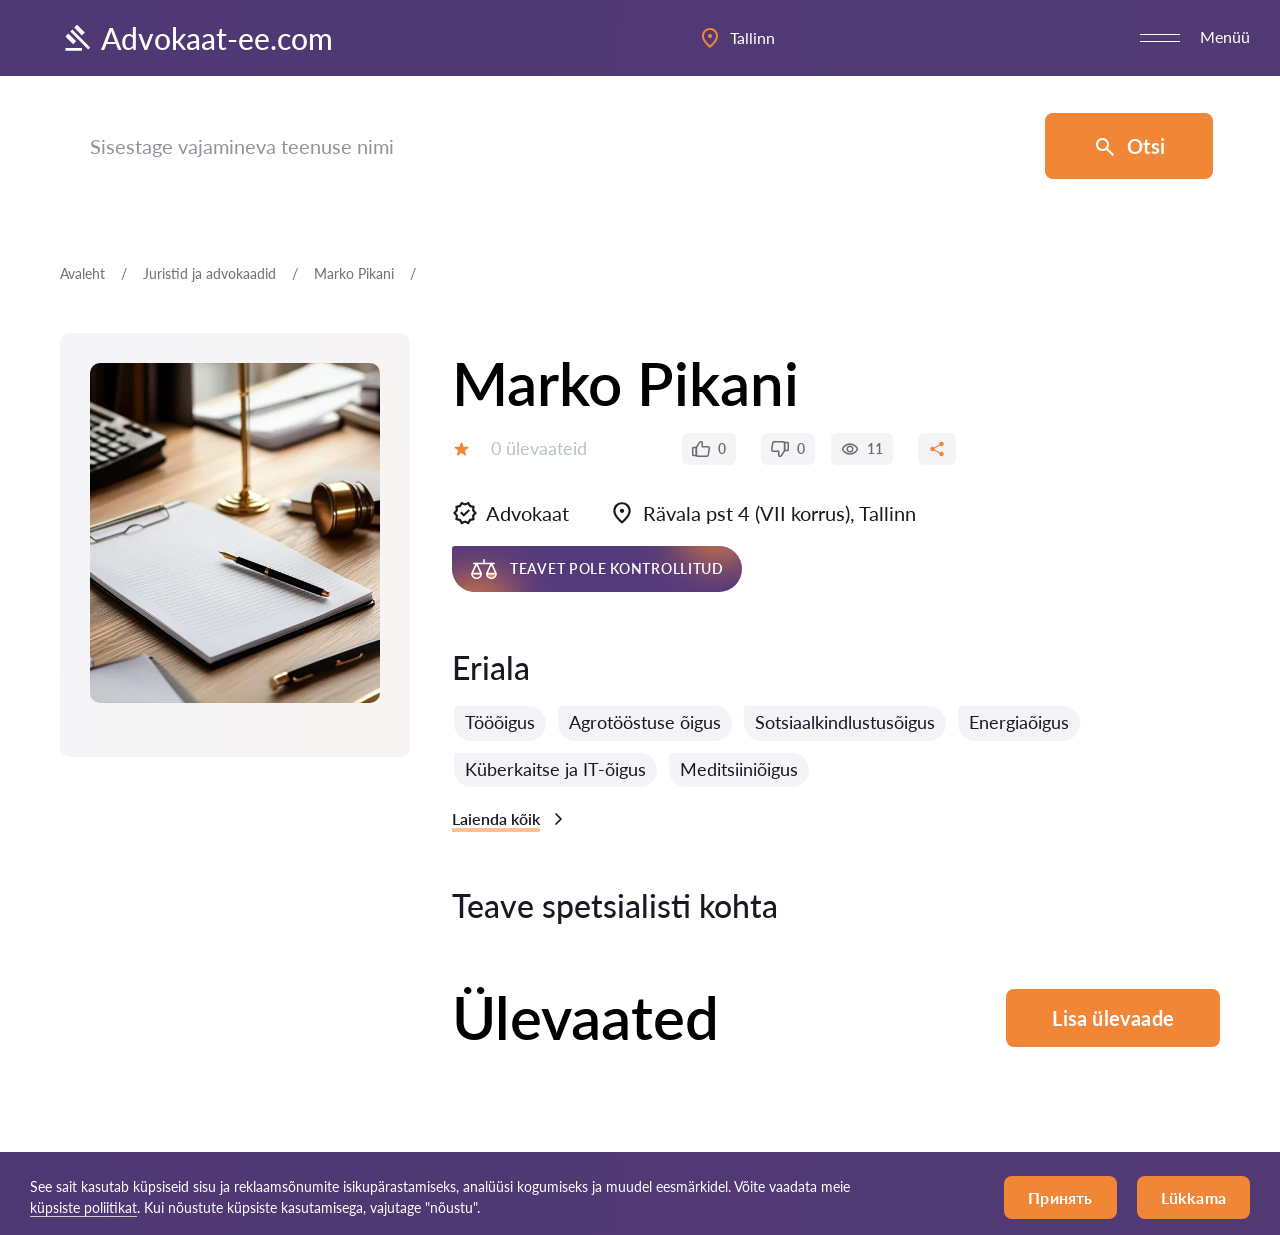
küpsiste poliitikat (83, 1207)
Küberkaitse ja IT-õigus (555, 769)
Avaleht (82, 273)
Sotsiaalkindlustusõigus (845, 722)
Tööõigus (500, 722)
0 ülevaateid (539, 448)
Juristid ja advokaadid (209, 273)
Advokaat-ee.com (196, 38)
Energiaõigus (1019, 722)
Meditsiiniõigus (739, 769)
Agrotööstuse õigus (645, 722)
